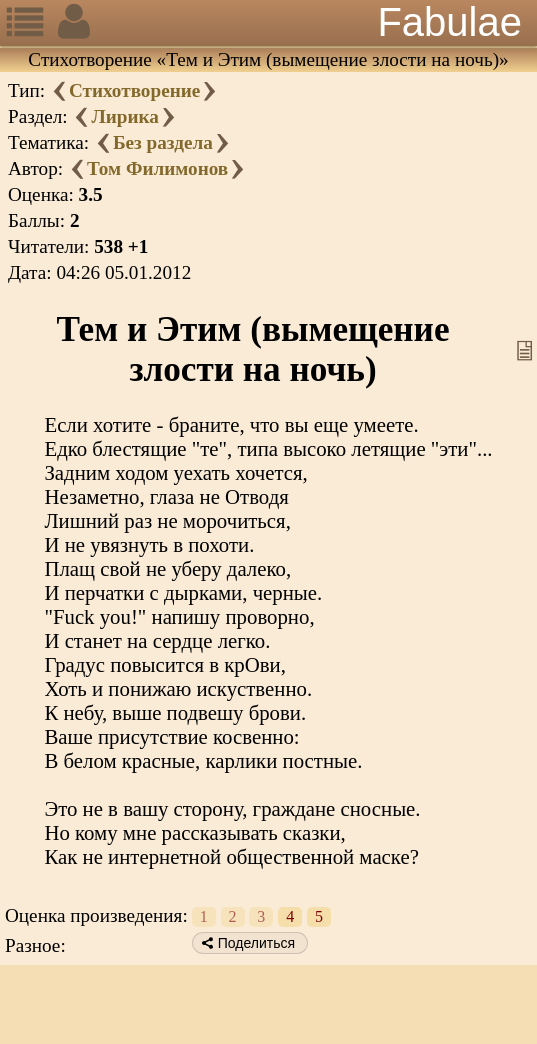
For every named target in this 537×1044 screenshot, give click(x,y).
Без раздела (163, 142)
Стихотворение (134, 90)
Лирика (124, 116)
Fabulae (449, 22)
